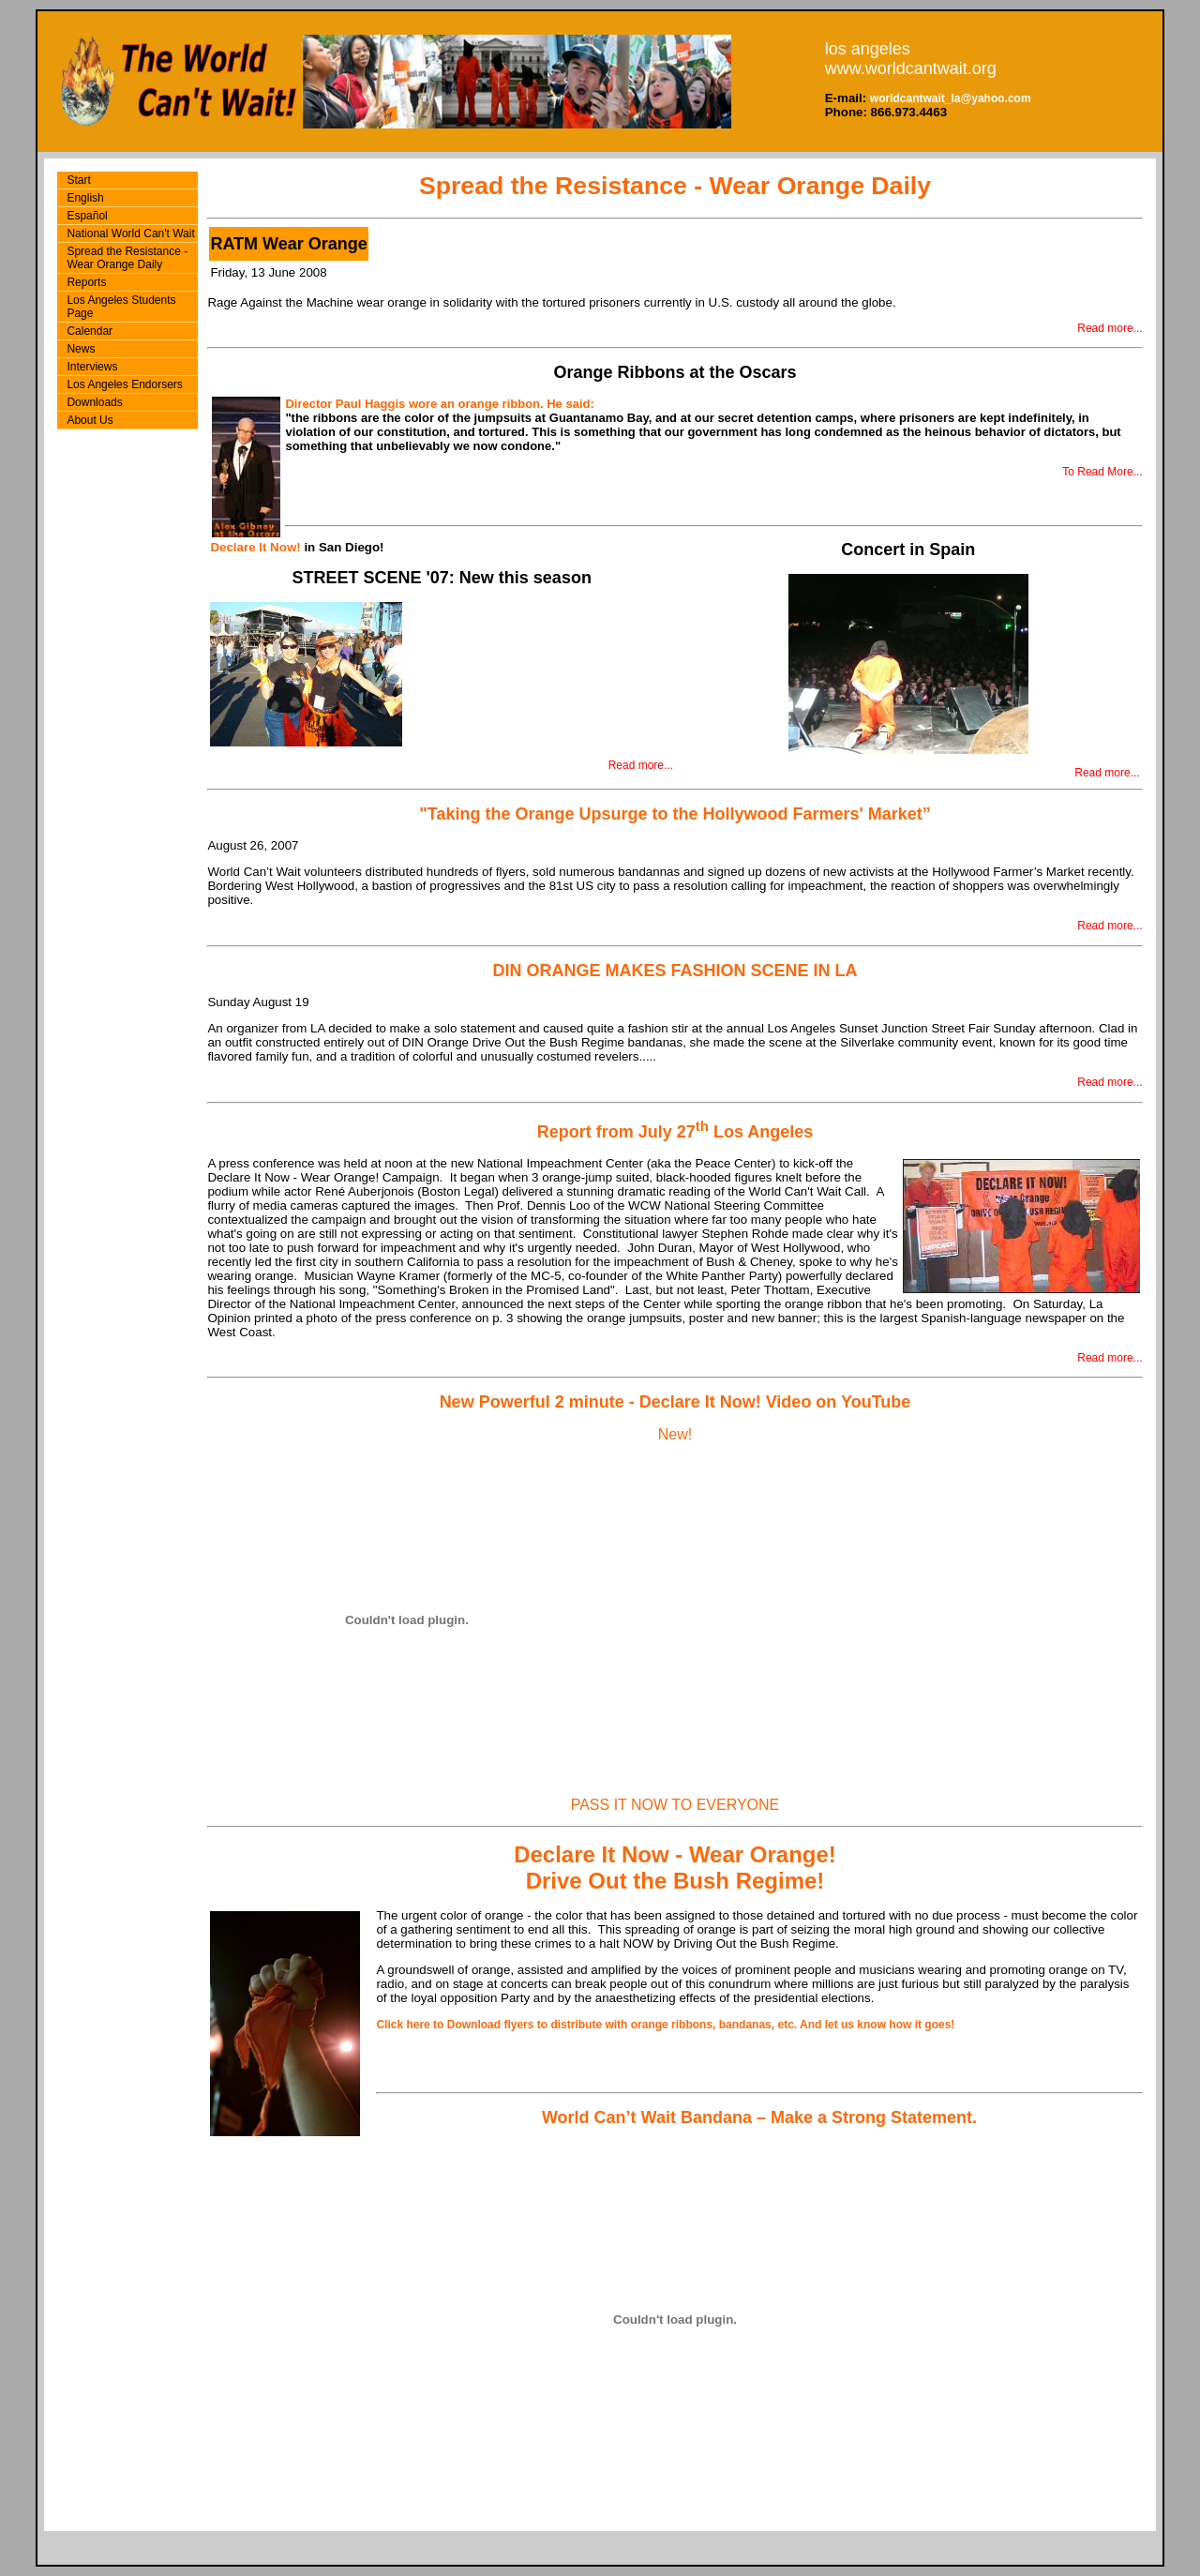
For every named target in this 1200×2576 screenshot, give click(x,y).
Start (78, 180)
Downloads (94, 402)
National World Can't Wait (130, 233)
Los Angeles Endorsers (124, 384)
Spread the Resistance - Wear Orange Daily (127, 258)
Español (87, 215)
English (85, 197)
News (81, 348)
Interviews (92, 366)
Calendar (89, 331)
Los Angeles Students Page (121, 307)
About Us (89, 420)
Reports (86, 282)
